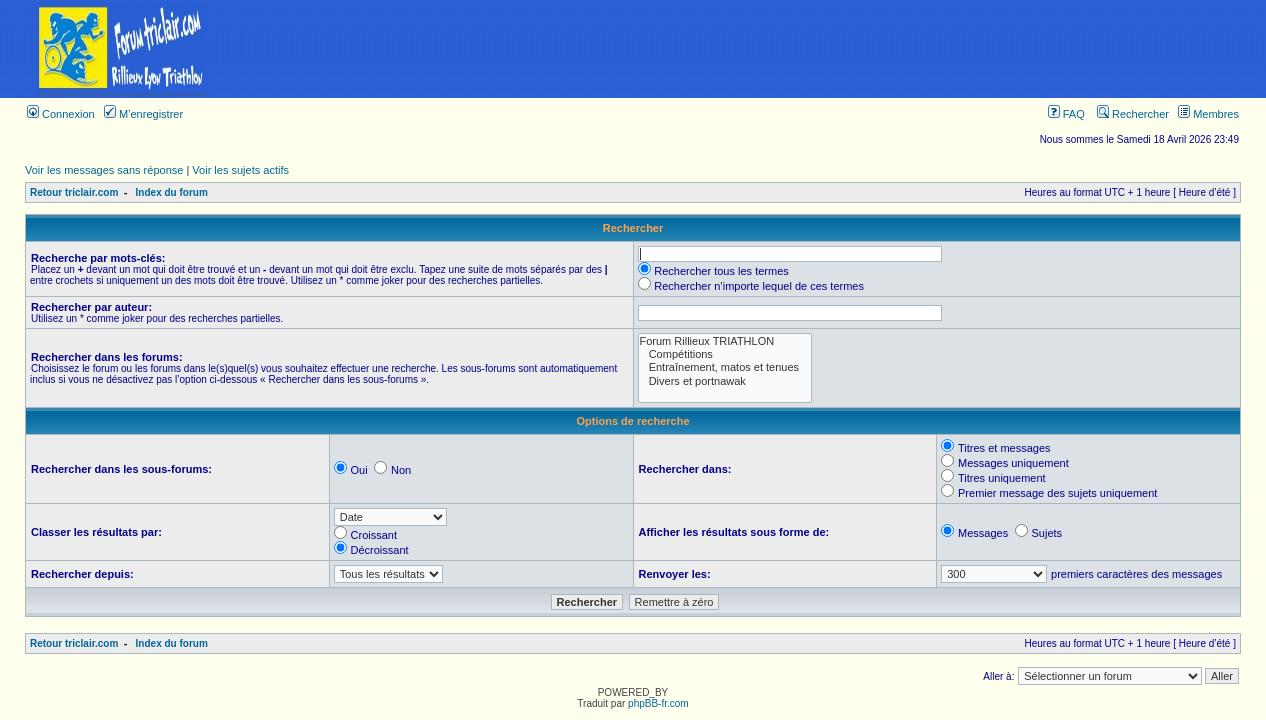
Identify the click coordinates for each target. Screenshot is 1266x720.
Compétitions (725, 354)
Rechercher (1133, 114)
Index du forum (172, 192)
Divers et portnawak (725, 381)
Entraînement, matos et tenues (725, 367)
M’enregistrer (143, 114)
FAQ (1066, 114)
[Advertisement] (755, 49)
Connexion (61, 114)
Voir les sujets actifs (240, 170)
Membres (1208, 114)
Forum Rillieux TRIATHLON (725, 341)
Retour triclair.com (74, 192)
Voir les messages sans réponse (104, 170)
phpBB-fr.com (658, 703)
